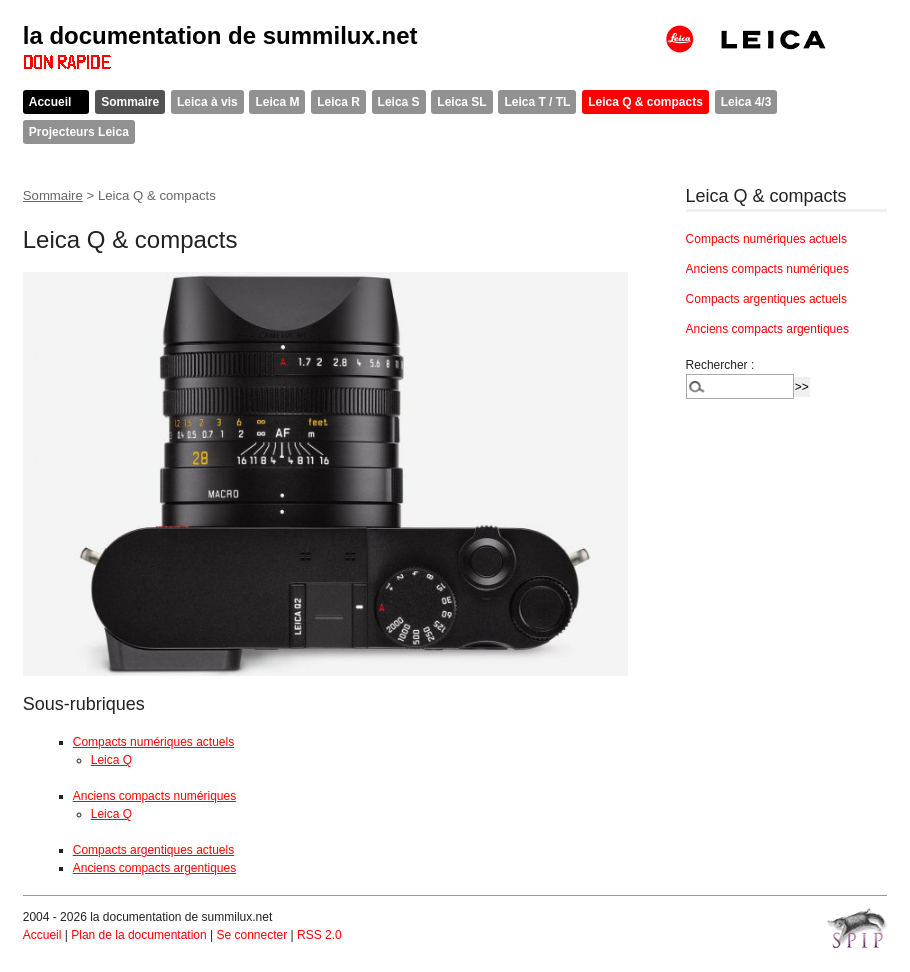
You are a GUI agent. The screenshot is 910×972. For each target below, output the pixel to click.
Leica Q (111, 760)
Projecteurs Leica (79, 132)
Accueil (50, 102)
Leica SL (461, 102)
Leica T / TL (537, 102)
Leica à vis (207, 102)
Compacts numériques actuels (153, 742)
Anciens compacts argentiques (154, 868)
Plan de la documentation (138, 935)
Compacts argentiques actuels (153, 850)
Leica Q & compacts (645, 102)
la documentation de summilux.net (220, 35)
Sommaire (130, 102)
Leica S (399, 102)
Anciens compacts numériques (154, 796)
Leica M (277, 102)
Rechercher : (720, 365)
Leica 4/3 (746, 102)
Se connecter (251, 935)
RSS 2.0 (319, 935)
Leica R (338, 102)
